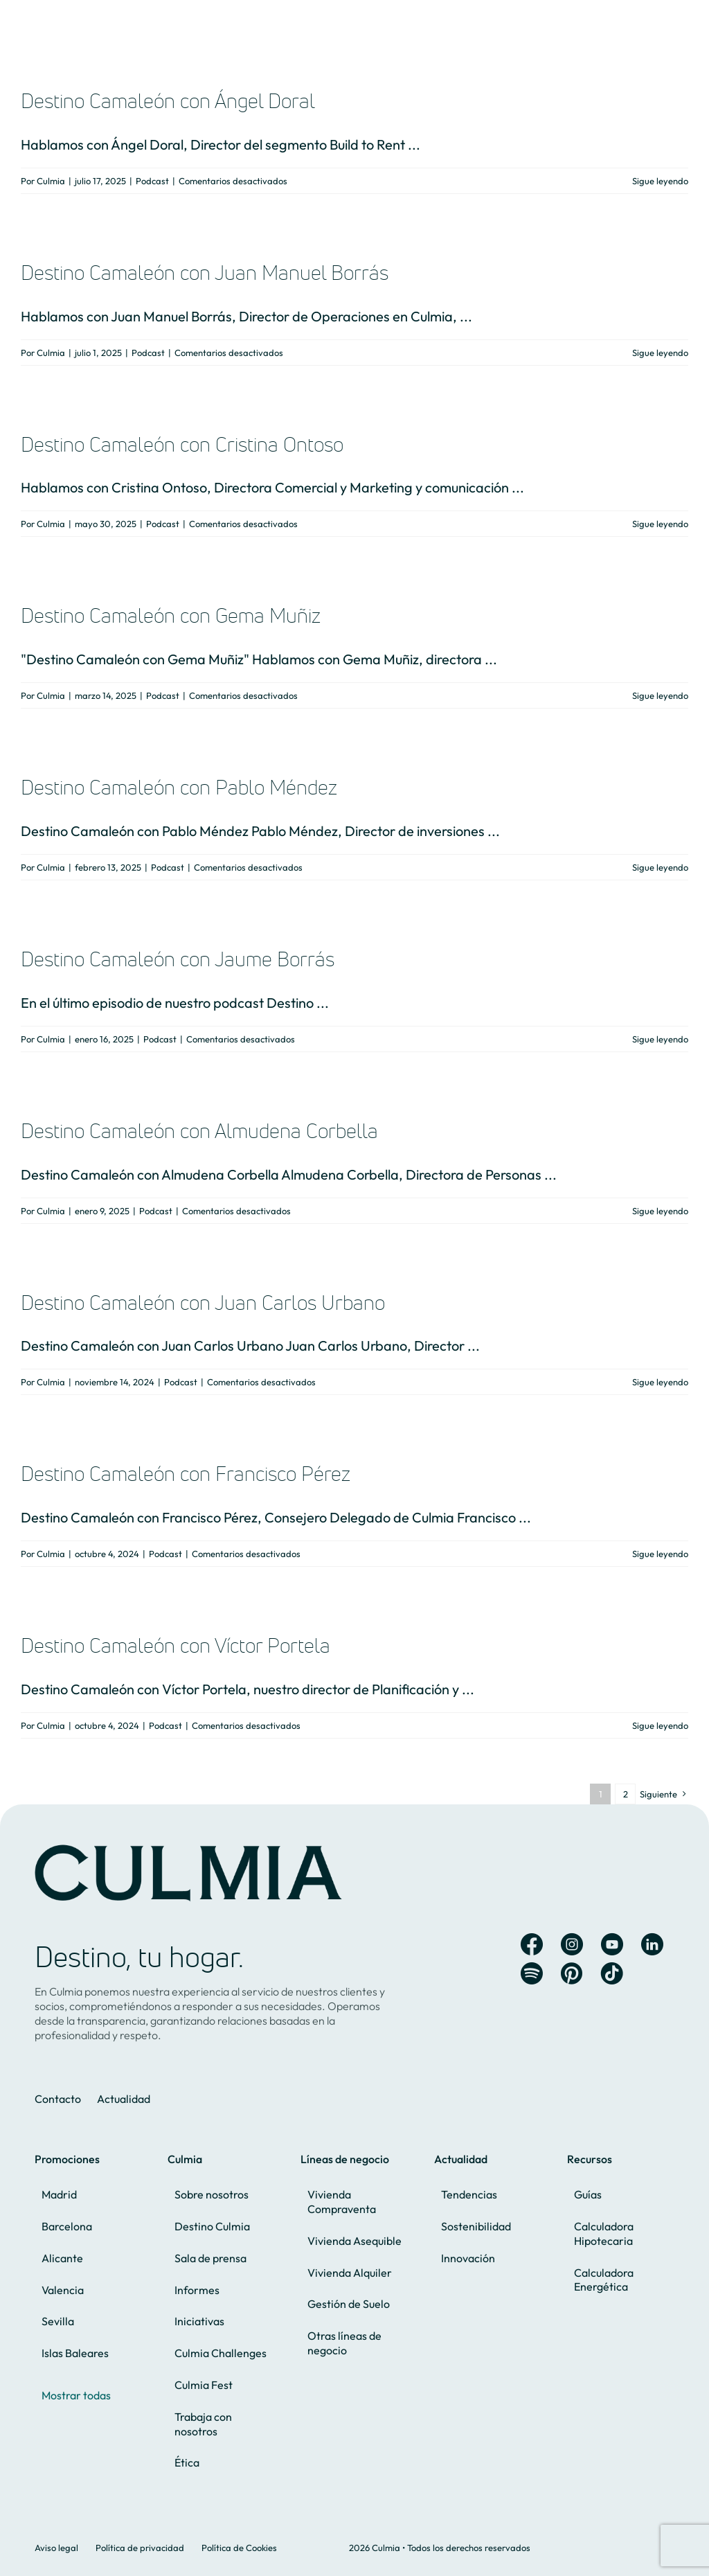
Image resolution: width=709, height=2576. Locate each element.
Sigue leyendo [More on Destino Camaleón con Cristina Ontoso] (660, 523)
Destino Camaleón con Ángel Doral (168, 101)
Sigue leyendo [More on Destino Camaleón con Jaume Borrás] (660, 1039)
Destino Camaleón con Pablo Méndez (179, 787)
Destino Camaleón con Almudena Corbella (199, 1131)
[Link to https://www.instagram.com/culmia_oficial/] (572, 1944)
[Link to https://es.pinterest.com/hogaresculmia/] (572, 1973)
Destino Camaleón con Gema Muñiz (171, 615)
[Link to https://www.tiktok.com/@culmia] (612, 1973)
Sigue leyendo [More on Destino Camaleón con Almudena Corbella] (660, 1210)
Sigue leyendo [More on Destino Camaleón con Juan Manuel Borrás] (660, 352)
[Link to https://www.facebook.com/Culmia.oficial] (532, 1944)
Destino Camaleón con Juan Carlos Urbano (203, 1302)
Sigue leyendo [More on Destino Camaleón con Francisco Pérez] (660, 1553)
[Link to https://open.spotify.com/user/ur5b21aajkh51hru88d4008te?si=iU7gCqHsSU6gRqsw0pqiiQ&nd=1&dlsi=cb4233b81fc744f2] (532, 1973)
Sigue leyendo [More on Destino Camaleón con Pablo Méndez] (660, 867)
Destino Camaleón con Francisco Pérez (185, 1474)
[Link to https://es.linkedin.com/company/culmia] (652, 1944)
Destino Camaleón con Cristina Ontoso (182, 444)
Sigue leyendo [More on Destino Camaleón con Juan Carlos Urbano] (660, 1381)
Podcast (152, 180)
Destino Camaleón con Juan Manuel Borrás (204, 272)
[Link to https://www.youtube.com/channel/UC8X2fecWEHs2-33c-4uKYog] (612, 1944)
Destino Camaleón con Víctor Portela (175, 1645)
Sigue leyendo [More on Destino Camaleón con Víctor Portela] (660, 1725)
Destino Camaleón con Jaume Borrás (177, 959)
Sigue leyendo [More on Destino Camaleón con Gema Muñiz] (660, 695)
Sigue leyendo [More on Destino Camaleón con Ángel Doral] (660, 180)
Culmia (51, 180)
